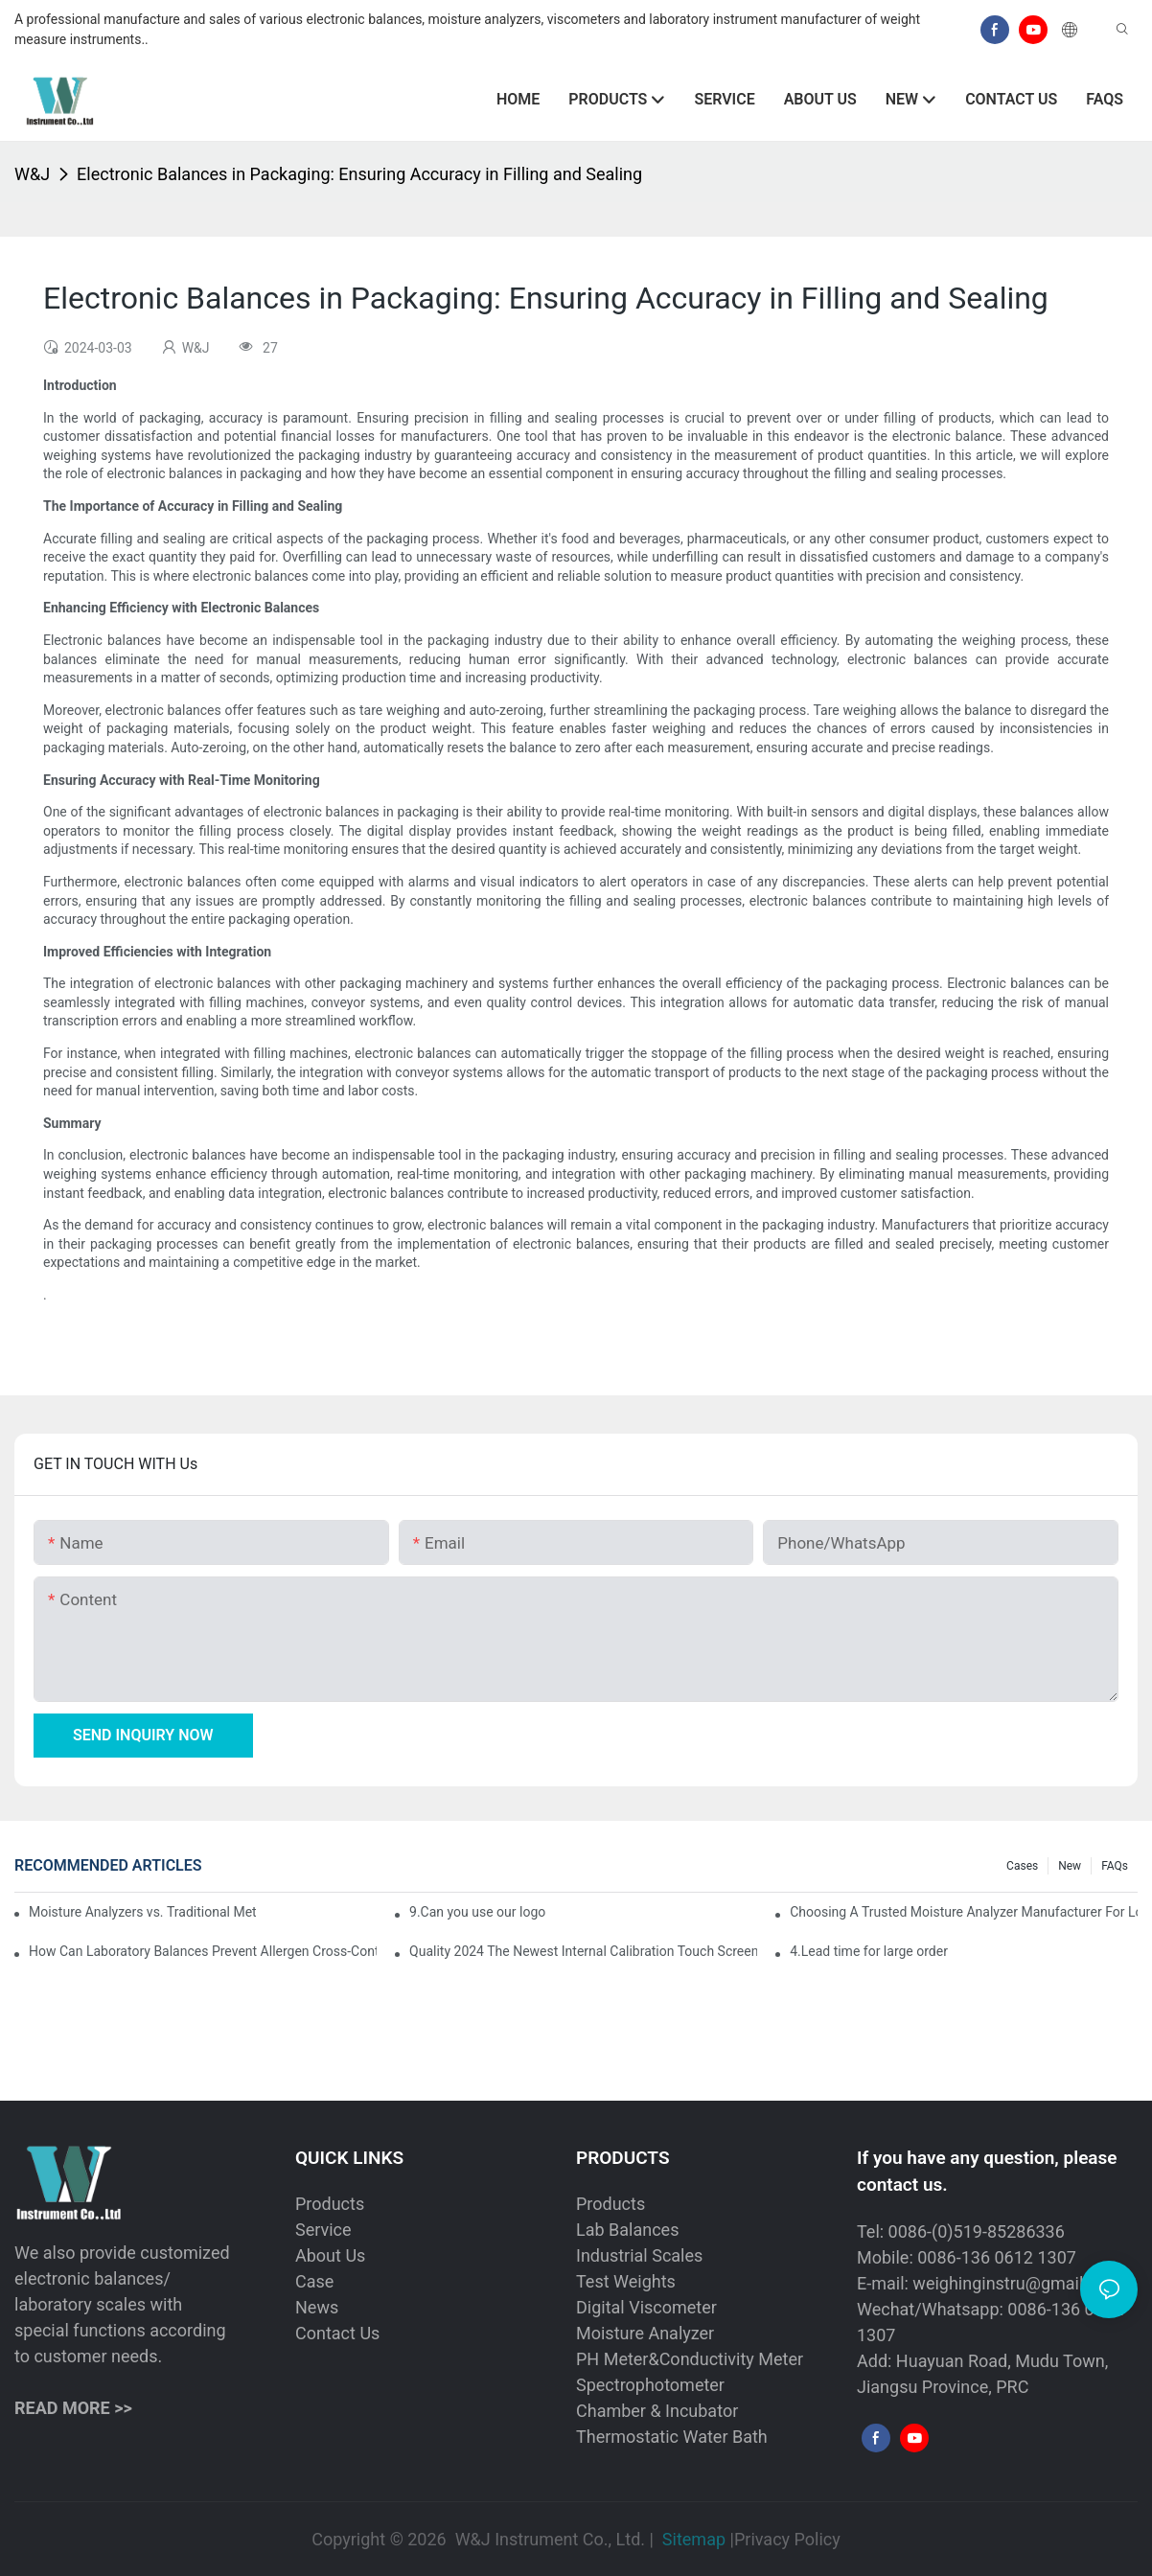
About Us (330, 2255)
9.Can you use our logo (477, 1912)
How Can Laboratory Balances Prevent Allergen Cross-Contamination (203, 1951)
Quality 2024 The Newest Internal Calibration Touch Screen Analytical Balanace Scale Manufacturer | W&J (583, 1951)
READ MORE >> (73, 2408)
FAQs (1114, 1866)
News (316, 2307)
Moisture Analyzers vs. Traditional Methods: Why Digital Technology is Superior (142, 1912)
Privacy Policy (787, 2539)
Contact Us (337, 2333)
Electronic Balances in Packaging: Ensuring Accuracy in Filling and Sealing (359, 174)
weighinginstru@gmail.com (1016, 2283)
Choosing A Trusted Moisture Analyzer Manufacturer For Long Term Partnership (964, 1912)
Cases (1022, 1866)
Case (314, 2281)
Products (329, 2204)
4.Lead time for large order (869, 1951)
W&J (32, 174)
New (1069, 1866)
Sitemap (693, 2539)
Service (323, 2230)
